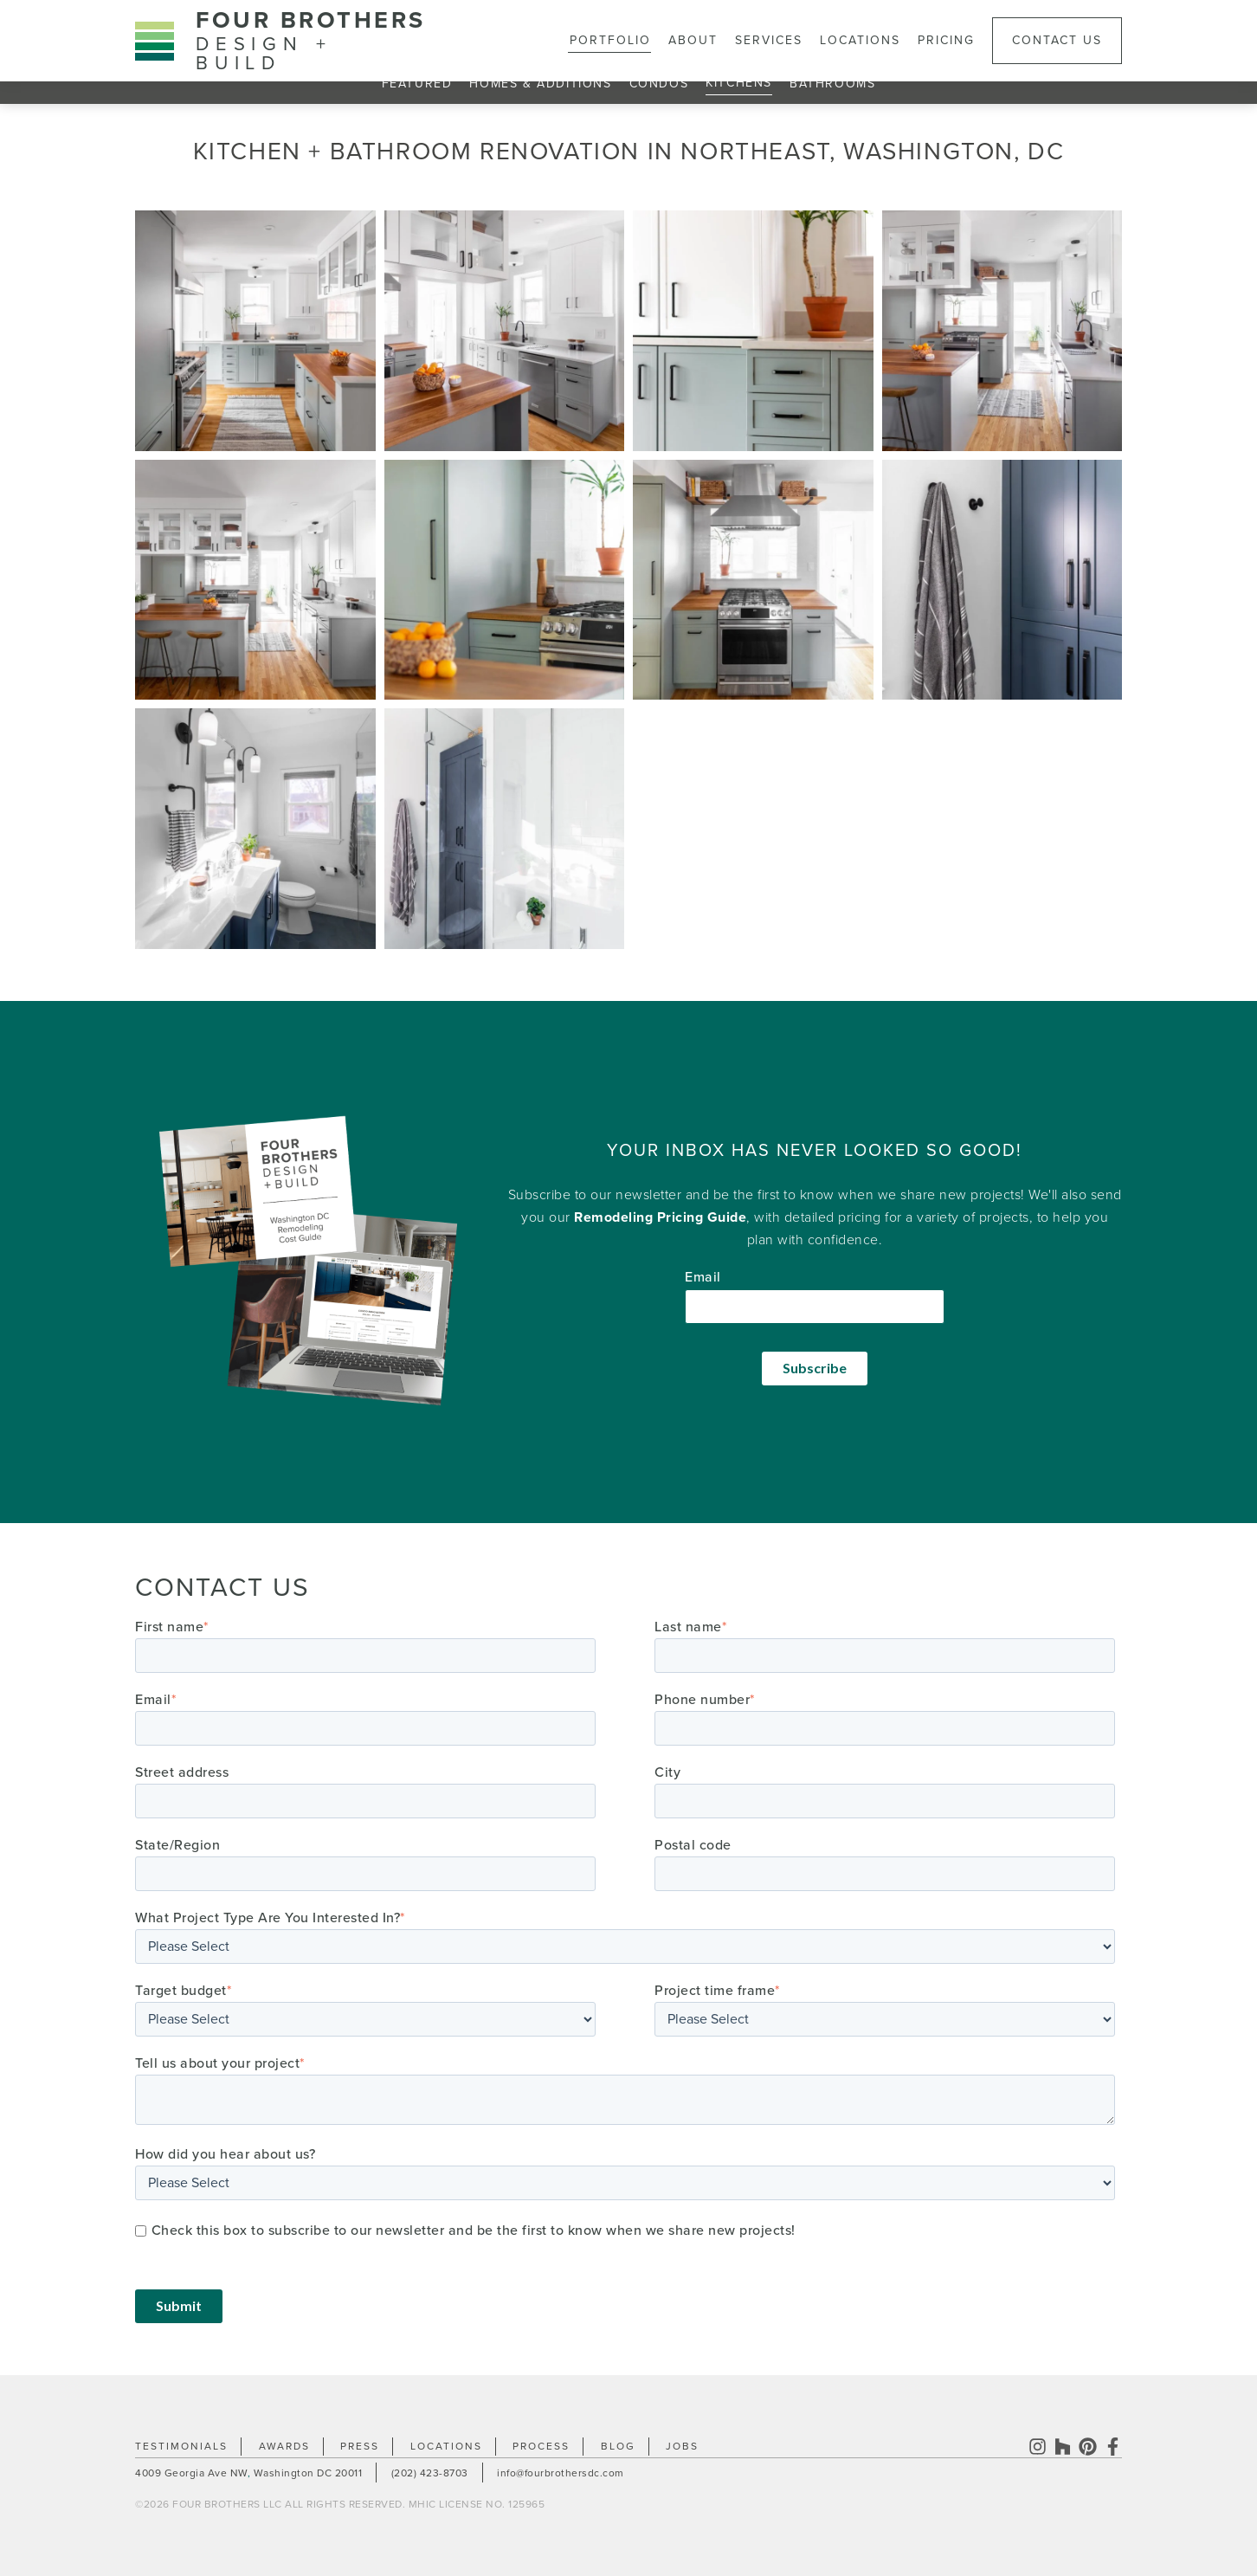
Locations (860, 40)
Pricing (946, 40)
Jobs (682, 2446)
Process (541, 2446)
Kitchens (739, 82)
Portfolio (610, 40)
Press (359, 2446)
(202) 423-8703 (429, 2473)
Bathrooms (832, 83)
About (693, 40)
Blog (618, 2446)
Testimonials (181, 2446)
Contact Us (1057, 40)
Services (769, 40)
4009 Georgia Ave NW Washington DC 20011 (248, 2473)
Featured (417, 83)
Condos (659, 83)
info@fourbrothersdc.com (560, 2473)
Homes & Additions (540, 83)
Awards (284, 2446)
